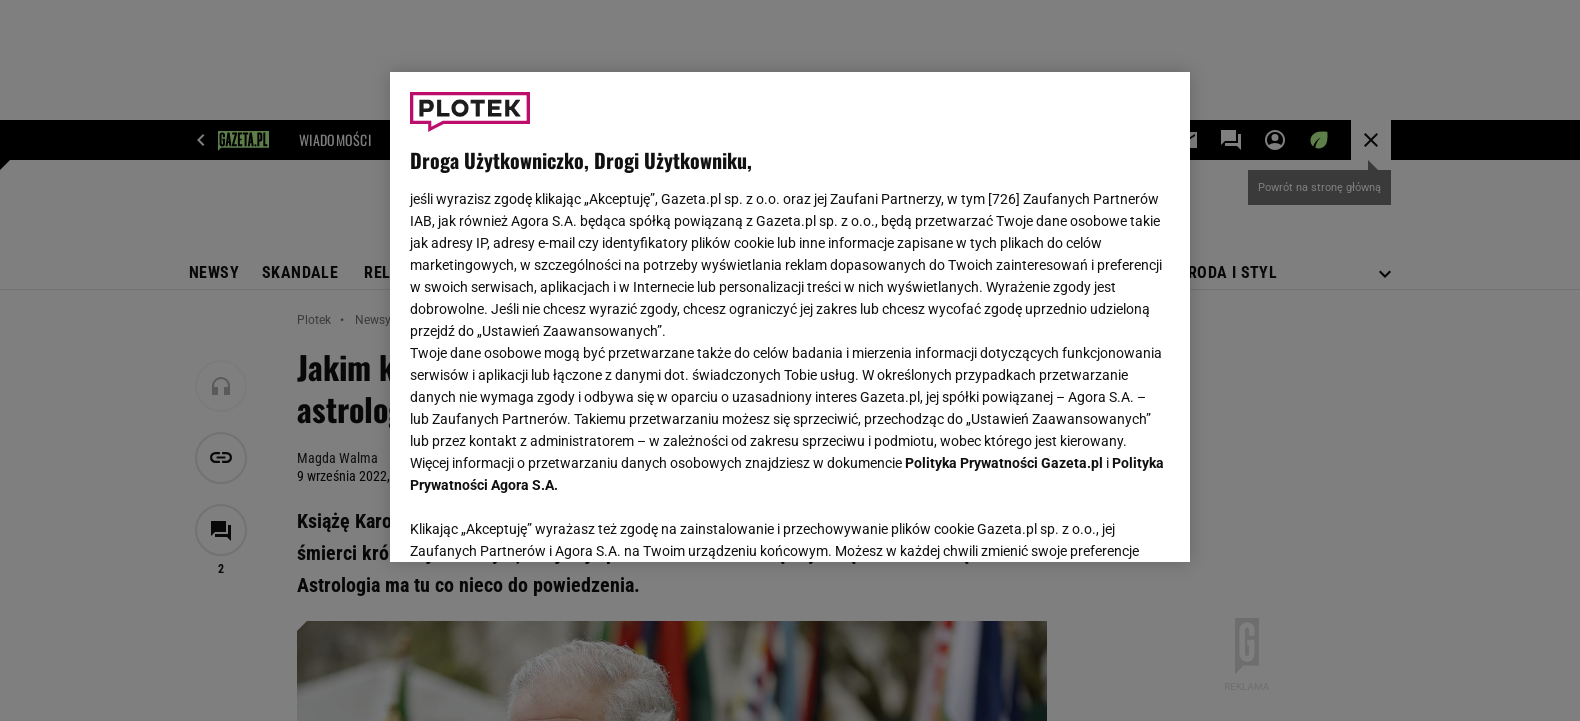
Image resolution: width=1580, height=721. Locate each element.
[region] (790, 317)
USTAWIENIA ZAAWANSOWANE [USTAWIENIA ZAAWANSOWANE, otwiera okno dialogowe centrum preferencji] (540, 522)
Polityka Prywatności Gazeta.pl (1004, 463)
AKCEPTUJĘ (1102, 523)
